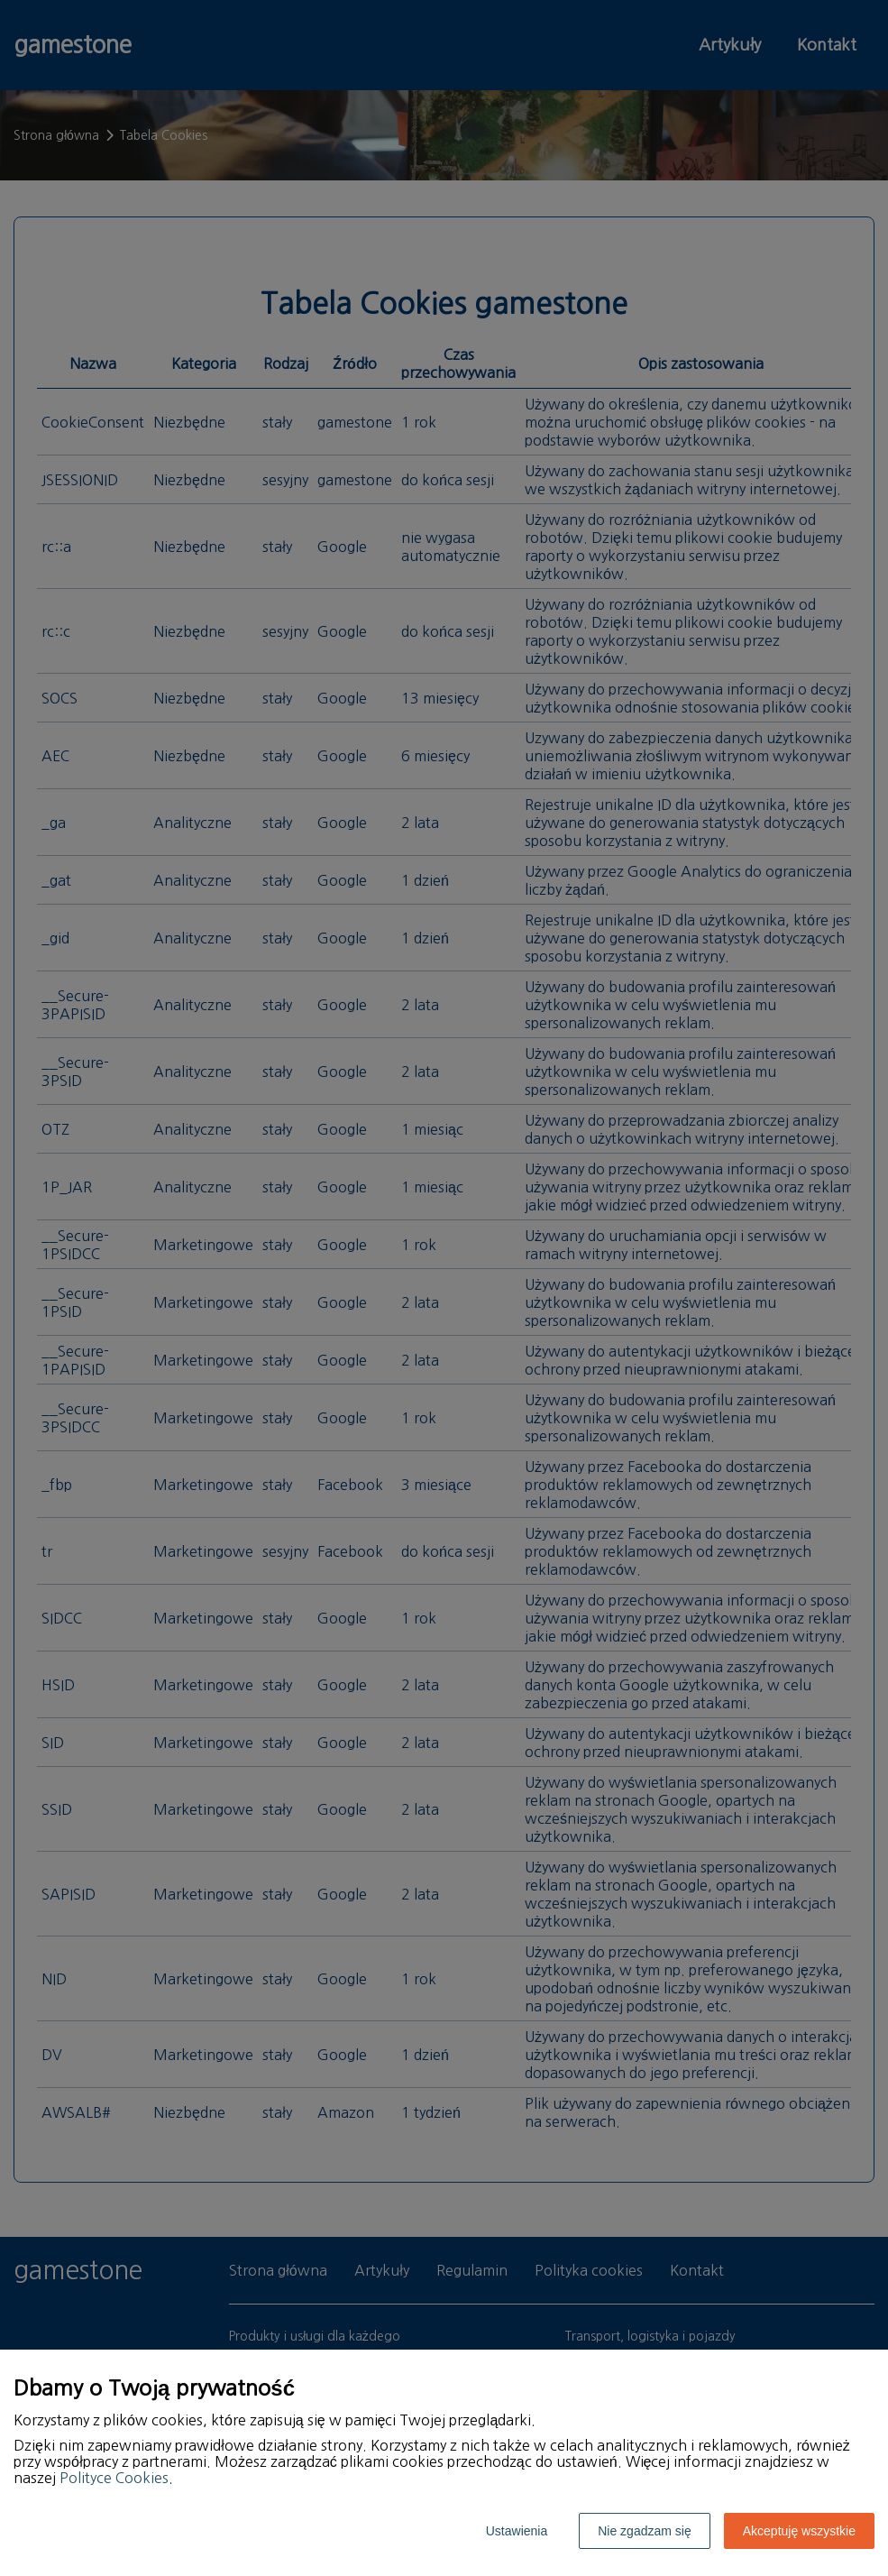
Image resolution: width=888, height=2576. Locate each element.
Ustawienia (516, 2531)
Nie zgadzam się (644, 2531)
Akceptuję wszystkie (799, 2531)
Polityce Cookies (114, 2477)
